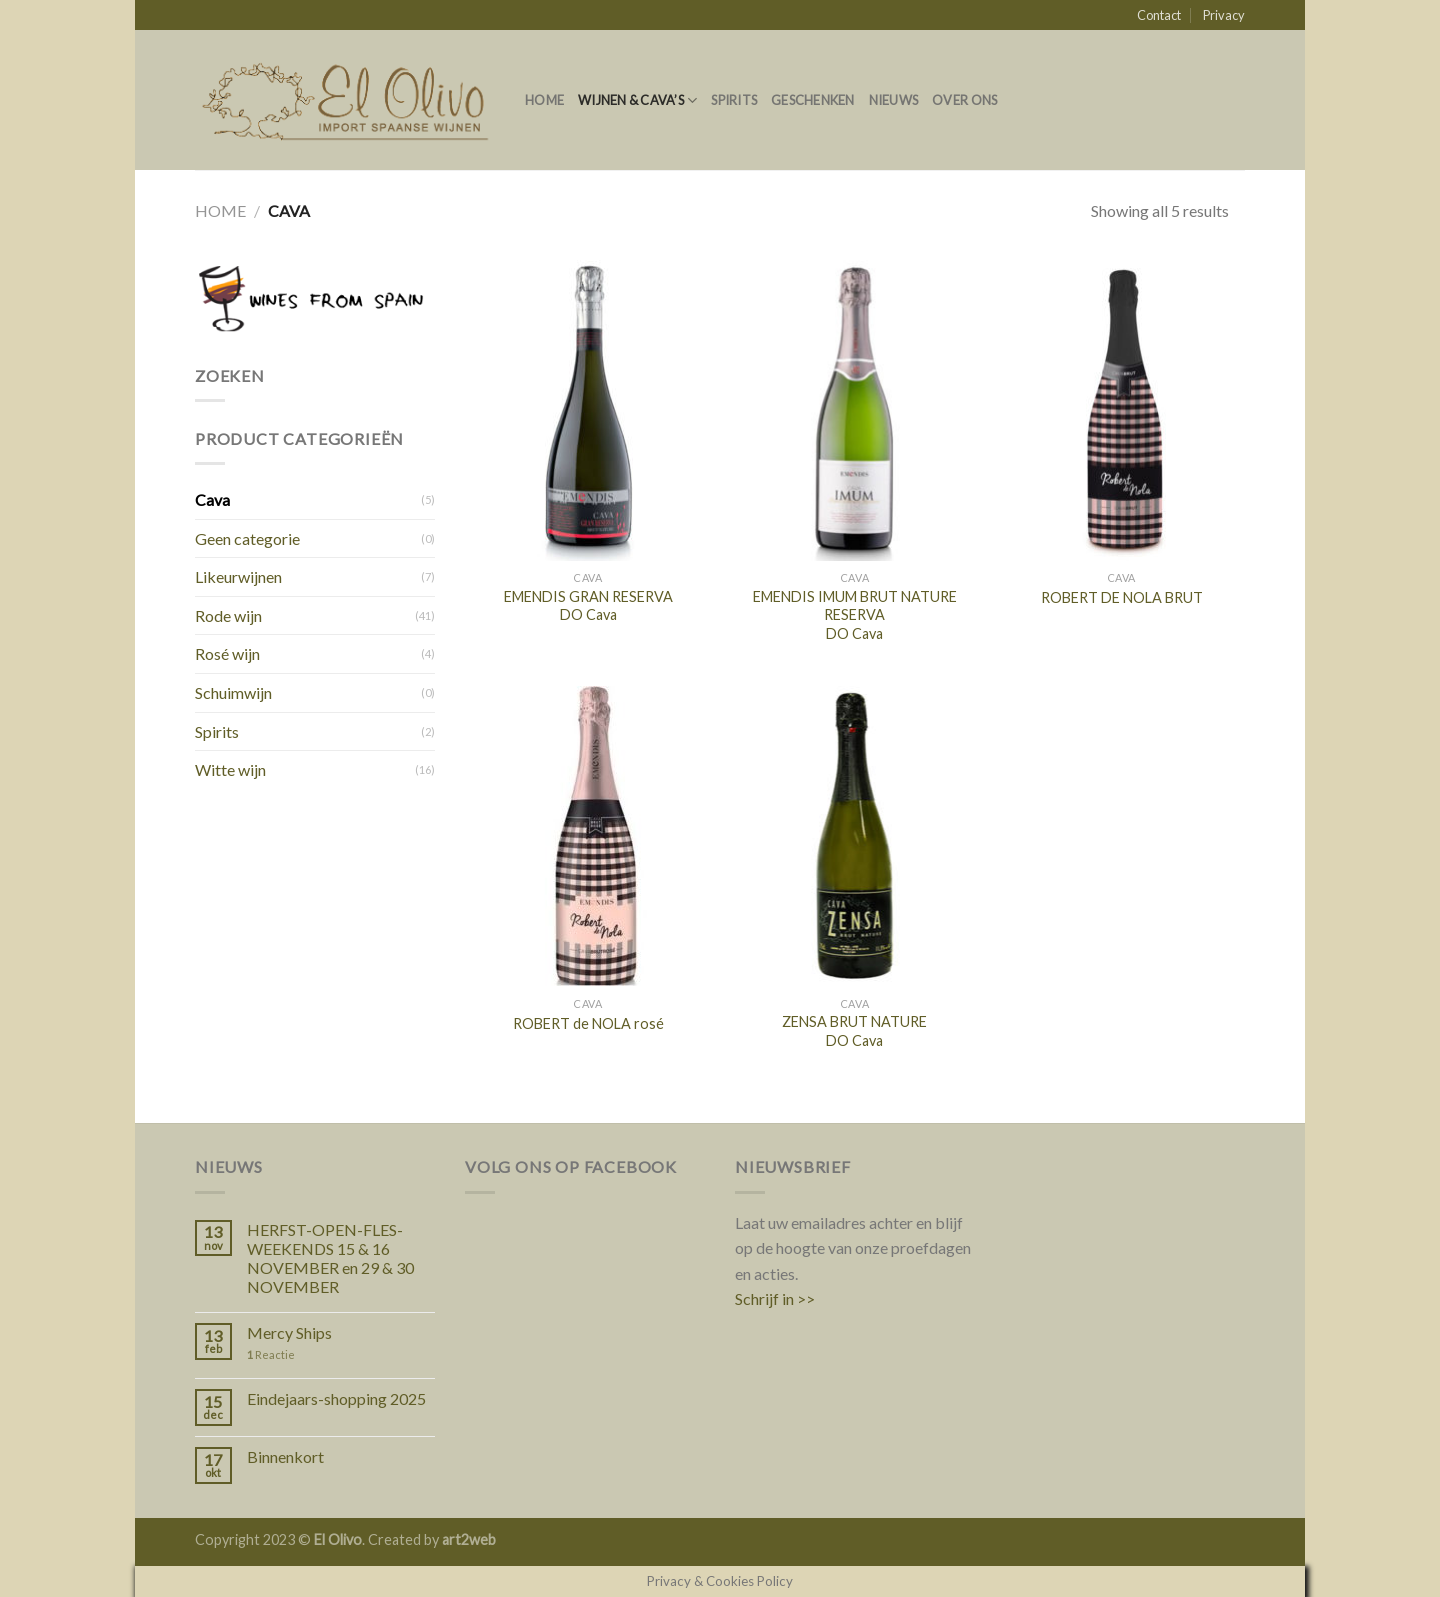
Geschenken (813, 100)
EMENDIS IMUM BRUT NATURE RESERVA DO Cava (855, 615)
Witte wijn (230, 769)
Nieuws (894, 100)
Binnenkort (285, 1456)
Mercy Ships (289, 1332)
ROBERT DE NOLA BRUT (1122, 597)
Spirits (734, 100)
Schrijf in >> (775, 1298)
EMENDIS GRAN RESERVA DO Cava (588, 606)
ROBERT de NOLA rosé (588, 1023)
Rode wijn (228, 615)
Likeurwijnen (238, 576)
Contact (1159, 15)
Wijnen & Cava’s (637, 100)
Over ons (964, 100)
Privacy (1224, 15)
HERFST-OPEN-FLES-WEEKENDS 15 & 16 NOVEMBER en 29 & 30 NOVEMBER (330, 1258)
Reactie (271, 1354)
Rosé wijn (227, 653)
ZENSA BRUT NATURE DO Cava (854, 1031)
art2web (469, 1539)
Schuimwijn (233, 692)
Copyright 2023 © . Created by (318, 1539)
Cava (212, 499)
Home (544, 100)
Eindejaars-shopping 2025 (336, 1398)
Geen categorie (247, 538)
